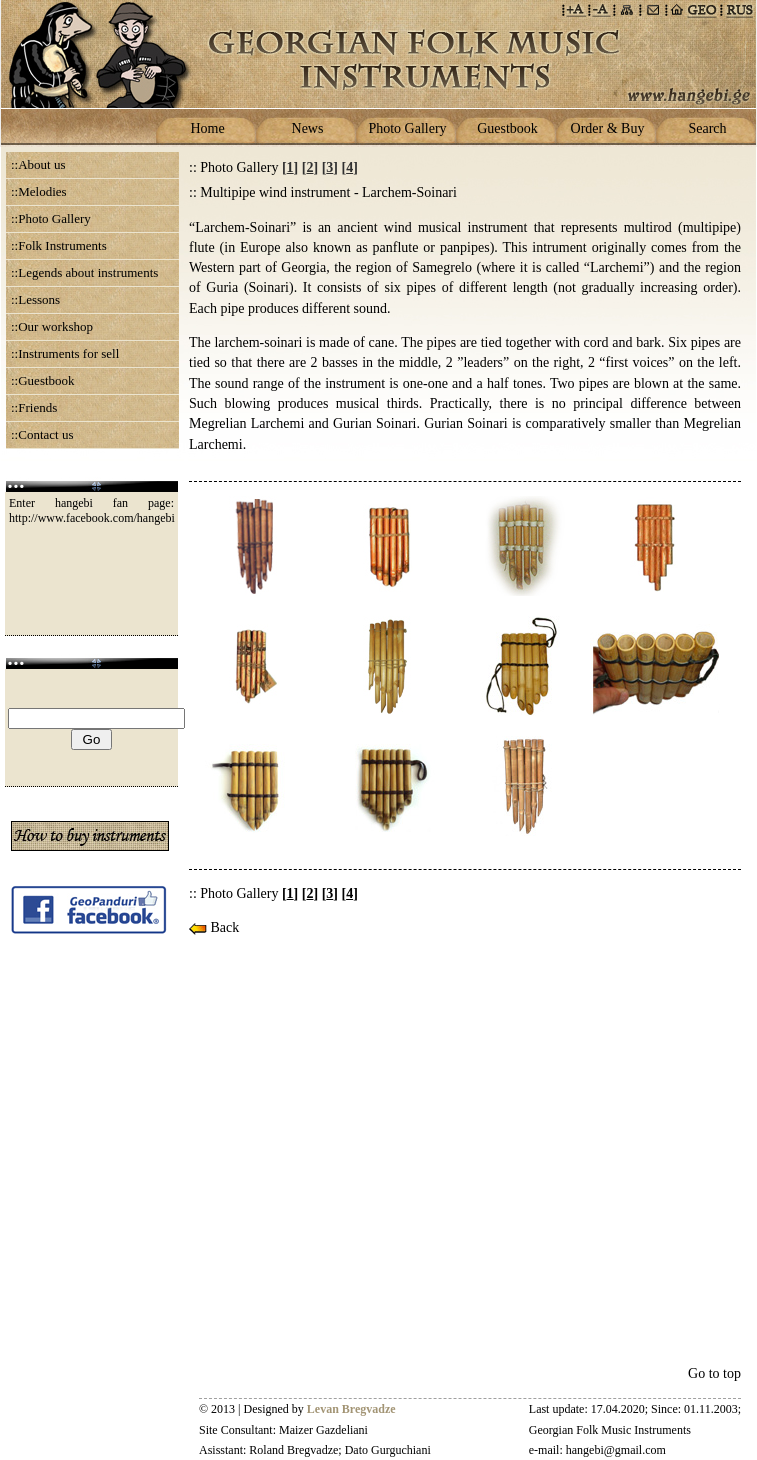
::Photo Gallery (51, 218)
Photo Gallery (407, 128)
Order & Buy (608, 128)
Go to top (714, 1373)
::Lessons (35, 299)
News (308, 128)
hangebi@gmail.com (616, 1450)
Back (214, 927)
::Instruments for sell (65, 353)
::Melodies (39, 191)
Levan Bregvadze (351, 1409)
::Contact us (42, 434)
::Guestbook (43, 380)
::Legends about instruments (84, 272)
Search (707, 128)
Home (207, 128)
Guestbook (507, 128)
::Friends (34, 407)
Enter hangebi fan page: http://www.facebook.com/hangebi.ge (99, 510)
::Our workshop (52, 326)
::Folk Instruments (59, 245)
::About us (38, 164)
